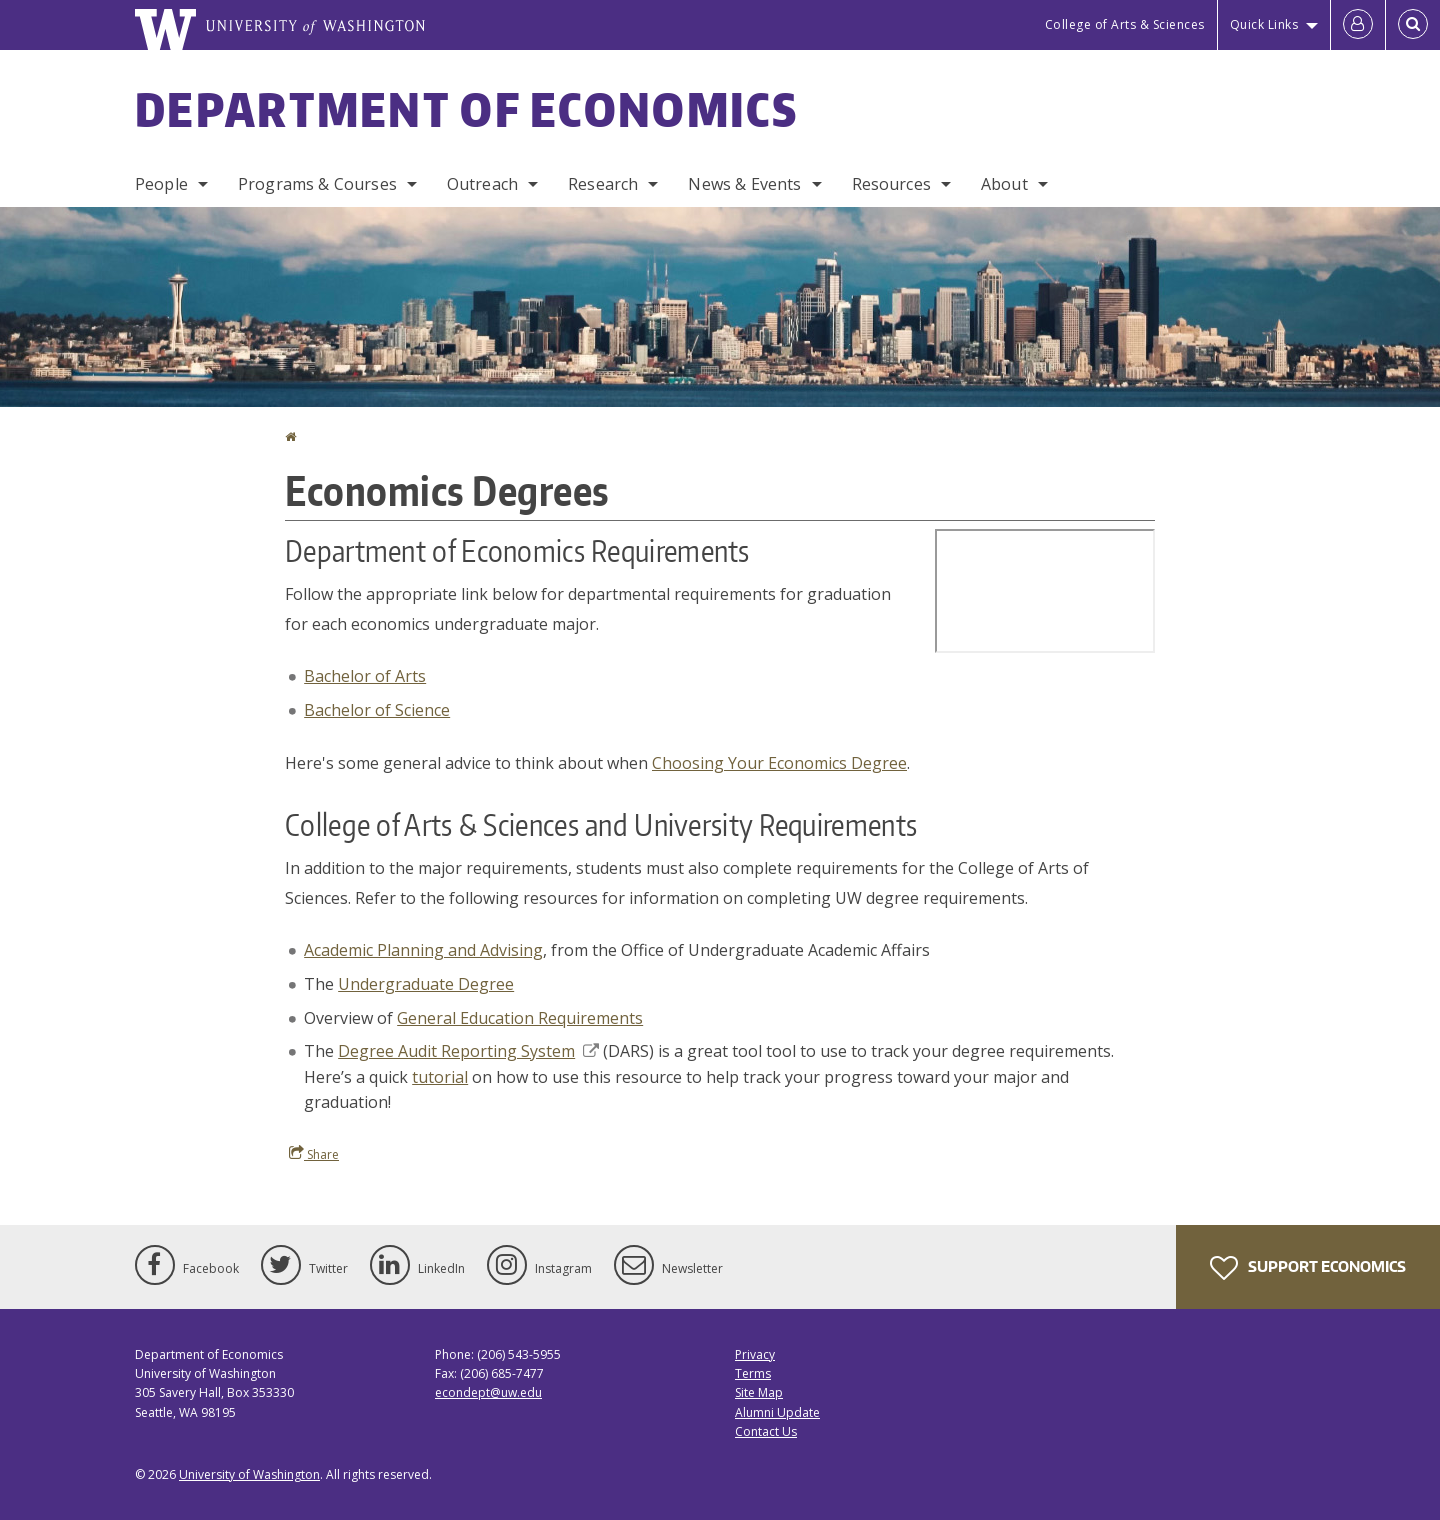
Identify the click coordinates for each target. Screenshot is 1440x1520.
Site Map (759, 1392)
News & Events (744, 184)
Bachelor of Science (377, 710)
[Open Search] (1413, 25)
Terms (753, 1373)
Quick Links (1264, 24)
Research (603, 184)
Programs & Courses (317, 184)
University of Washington (249, 1474)
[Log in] (1358, 25)
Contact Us (766, 1431)
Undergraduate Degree (426, 984)
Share (314, 1154)
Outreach (482, 184)
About (1004, 184)
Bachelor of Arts (365, 676)
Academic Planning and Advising (423, 950)
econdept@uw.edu (488, 1392)
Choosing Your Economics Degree (779, 763)
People (161, 184)
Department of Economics (466, 109)
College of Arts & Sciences (1125, 24)
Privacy (755, 1354)
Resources (891, 184)
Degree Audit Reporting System (468, 1051)
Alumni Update (777, 1412)
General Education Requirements (520, 1018)
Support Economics (1308, 1268)
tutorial (440, 1077)
